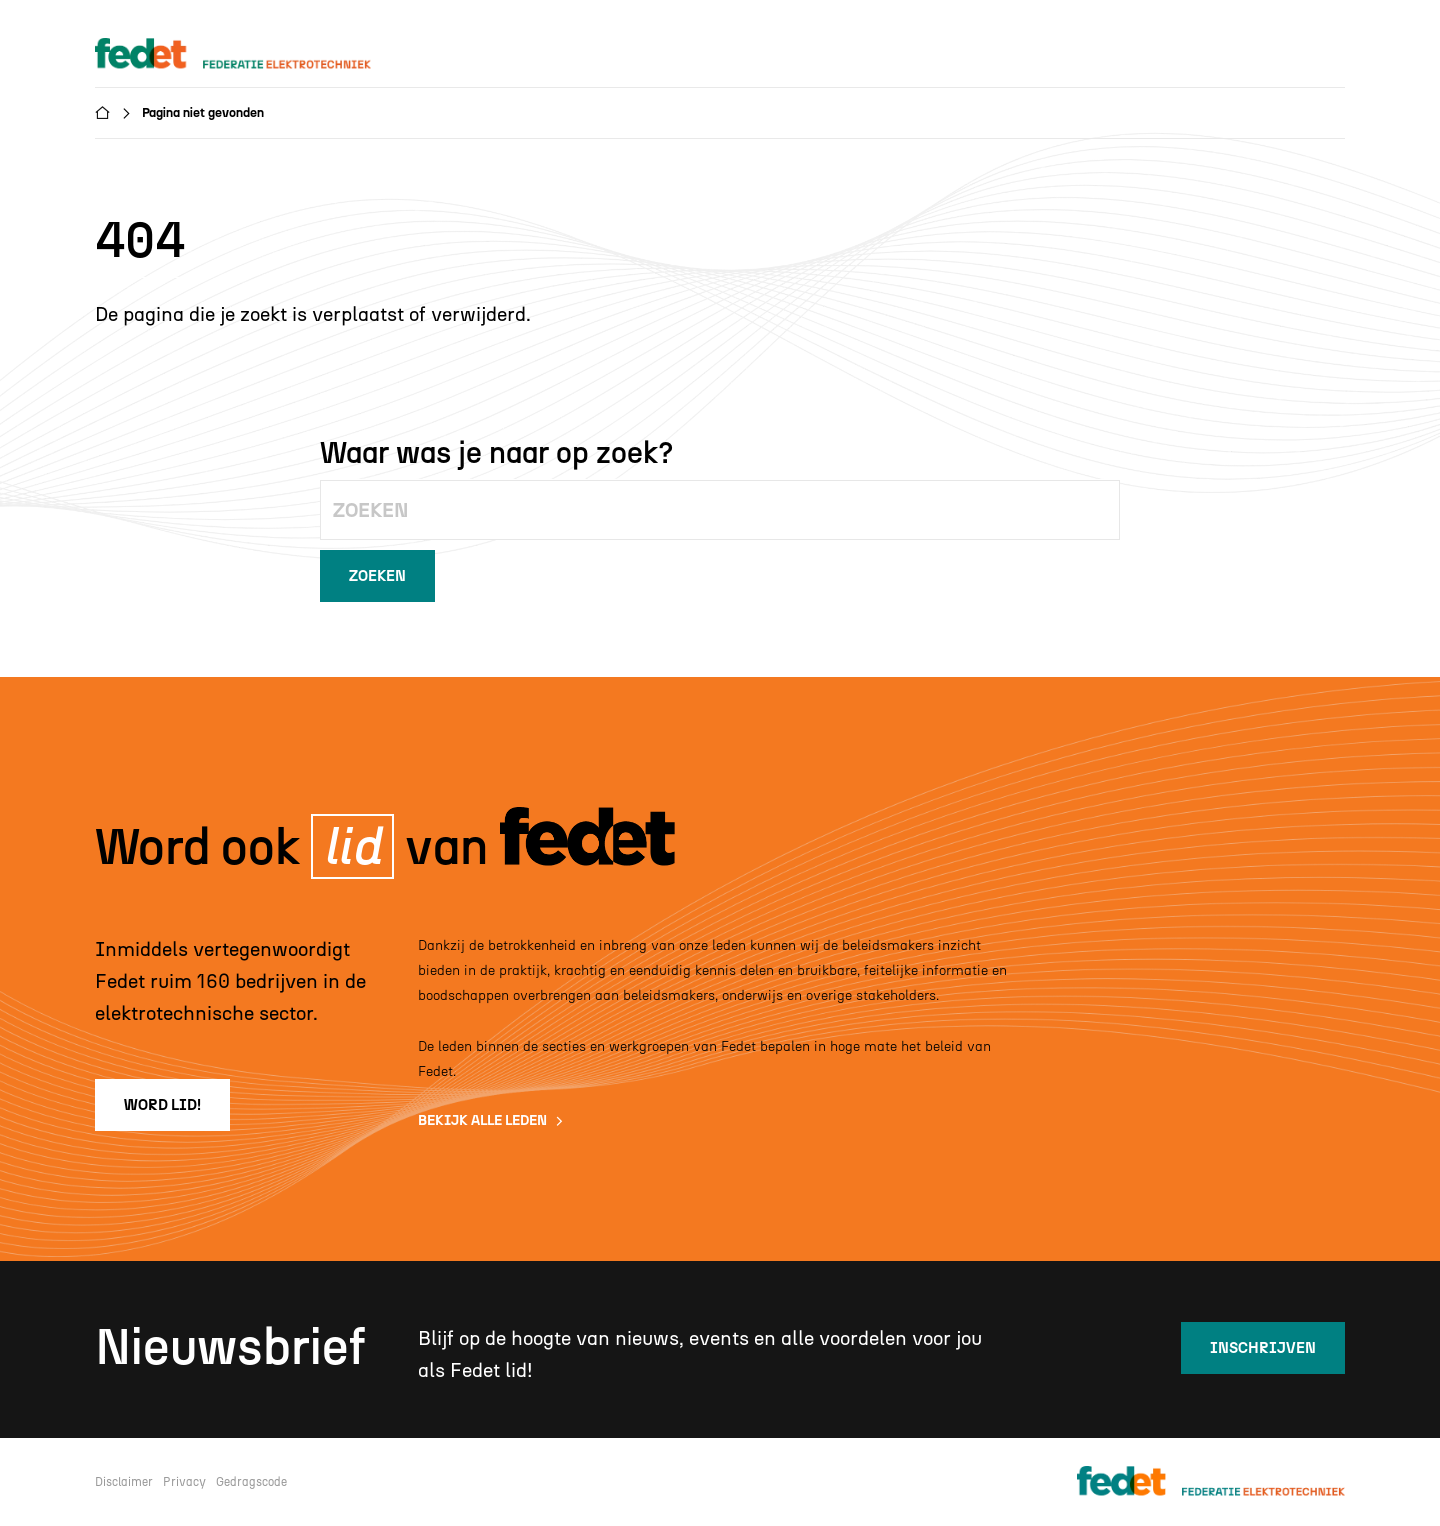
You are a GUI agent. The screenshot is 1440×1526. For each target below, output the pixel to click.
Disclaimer (124, 1482)
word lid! (162, 1105)
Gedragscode (251, 1482)
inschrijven (1263, 1348)
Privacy (184, 1482)
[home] (252, 54)
